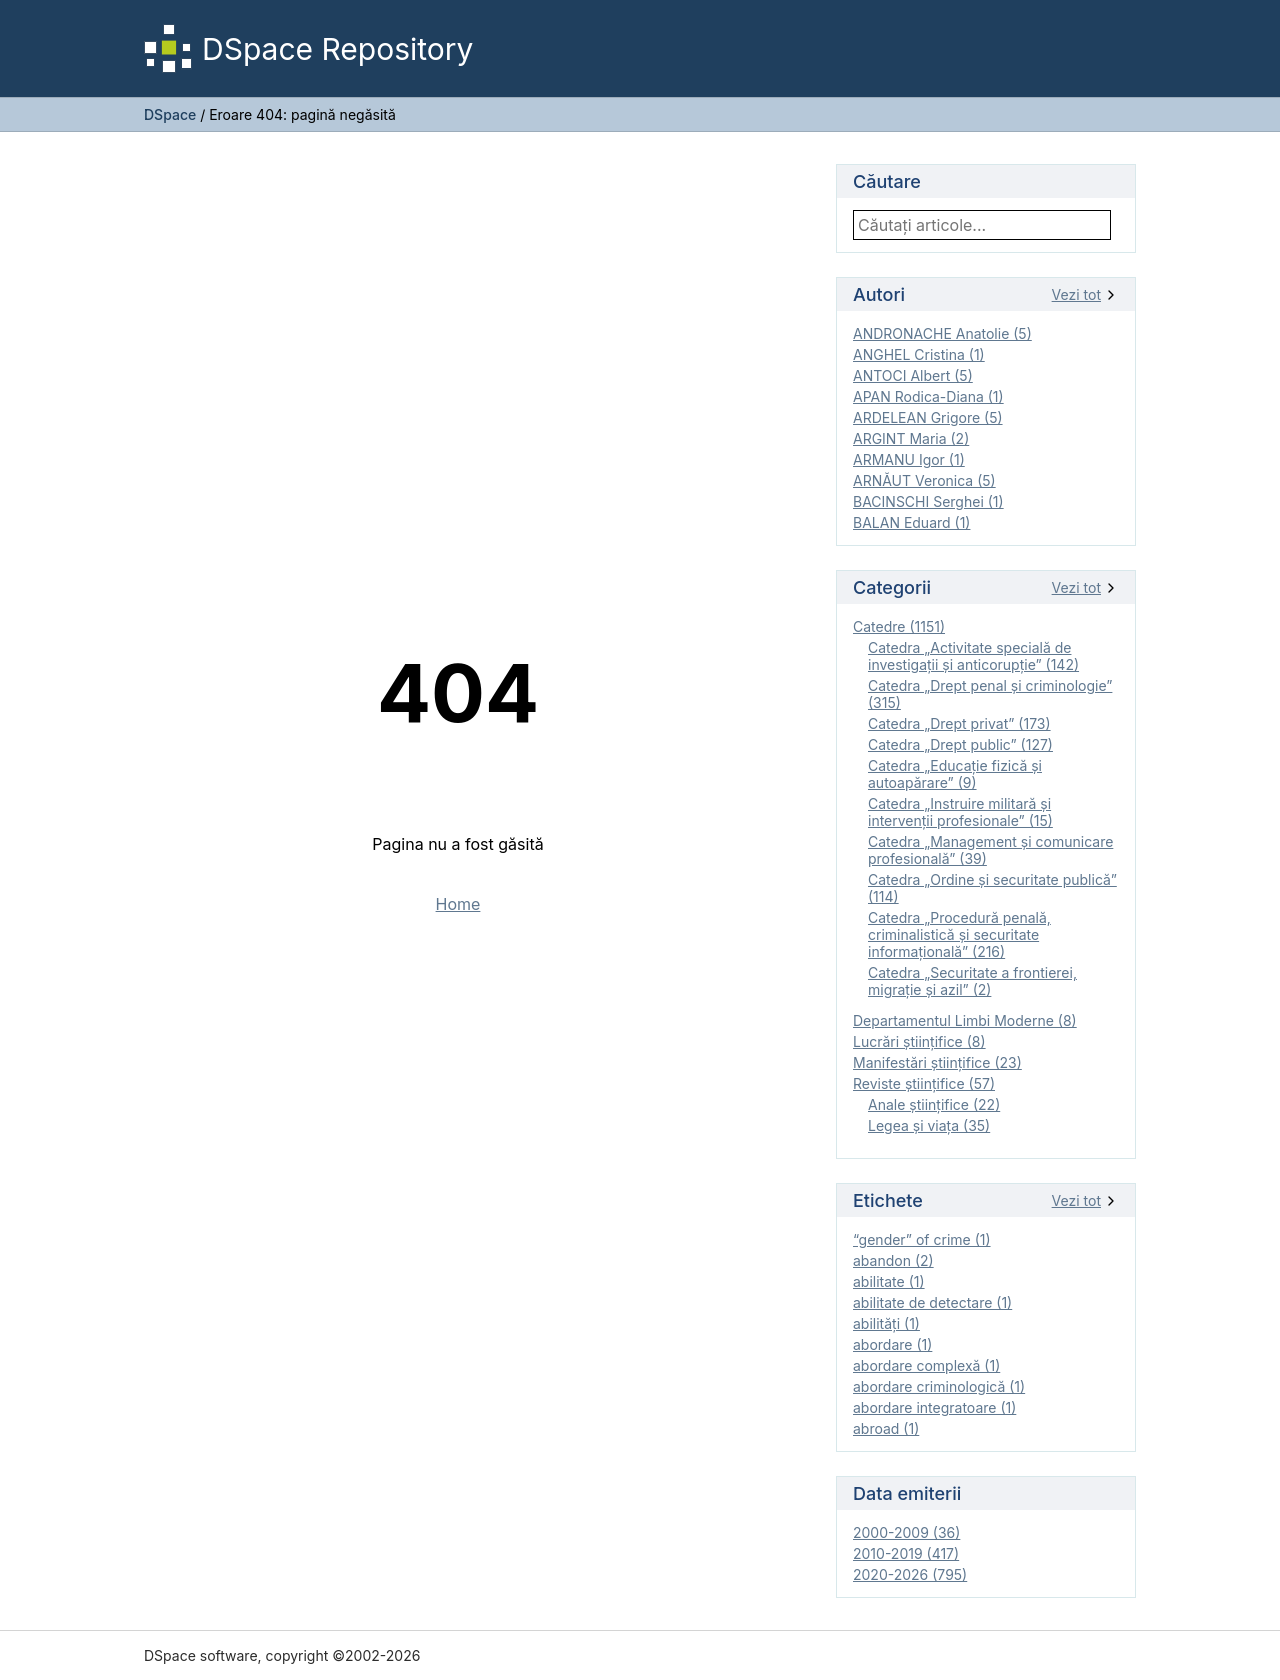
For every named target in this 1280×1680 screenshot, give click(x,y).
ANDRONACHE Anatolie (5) (942, 333)
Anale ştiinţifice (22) (934, 1104)
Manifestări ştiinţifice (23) (937, 1062)
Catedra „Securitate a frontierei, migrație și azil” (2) (972, 981)
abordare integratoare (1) (934, 1407)
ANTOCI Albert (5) (913, 375)
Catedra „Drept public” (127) (960, 744)
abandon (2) (893, 1260)
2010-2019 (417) (906, 1553)
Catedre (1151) (899, 626)
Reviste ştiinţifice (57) (924, 1083)
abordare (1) (892, 1344)
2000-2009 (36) (906, 1532)
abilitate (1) (889, 1281)
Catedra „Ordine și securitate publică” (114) (992, 888)
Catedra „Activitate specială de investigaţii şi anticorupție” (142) (973, 656)
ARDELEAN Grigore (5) (928, 417)
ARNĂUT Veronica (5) (924, 480)
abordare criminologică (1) (939, 1386)
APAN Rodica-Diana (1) (928, 396)
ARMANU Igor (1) (909, 459)
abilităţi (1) (886, 1323)
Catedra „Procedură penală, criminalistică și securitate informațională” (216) (959, 934)
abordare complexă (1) (926, 1365)
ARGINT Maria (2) (911, 438)
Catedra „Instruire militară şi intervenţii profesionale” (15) (960, 812)
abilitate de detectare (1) (932, 1302)
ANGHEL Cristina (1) (919, 354)
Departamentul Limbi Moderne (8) (965, 1020)
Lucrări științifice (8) (919, 1041)
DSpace (170, 114)
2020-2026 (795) (910, 1574)
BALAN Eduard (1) (911, 522)
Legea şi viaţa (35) (929, 1125)
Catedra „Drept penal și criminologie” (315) (990, 694)
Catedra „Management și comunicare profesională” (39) (990, 850)
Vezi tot (1085, 294)
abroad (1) (886, 1428)
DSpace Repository (308, 48)
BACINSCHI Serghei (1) (928, 501)
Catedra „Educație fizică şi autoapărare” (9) (955, 774)
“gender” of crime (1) (922, 1239)
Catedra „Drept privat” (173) (959, 723)
